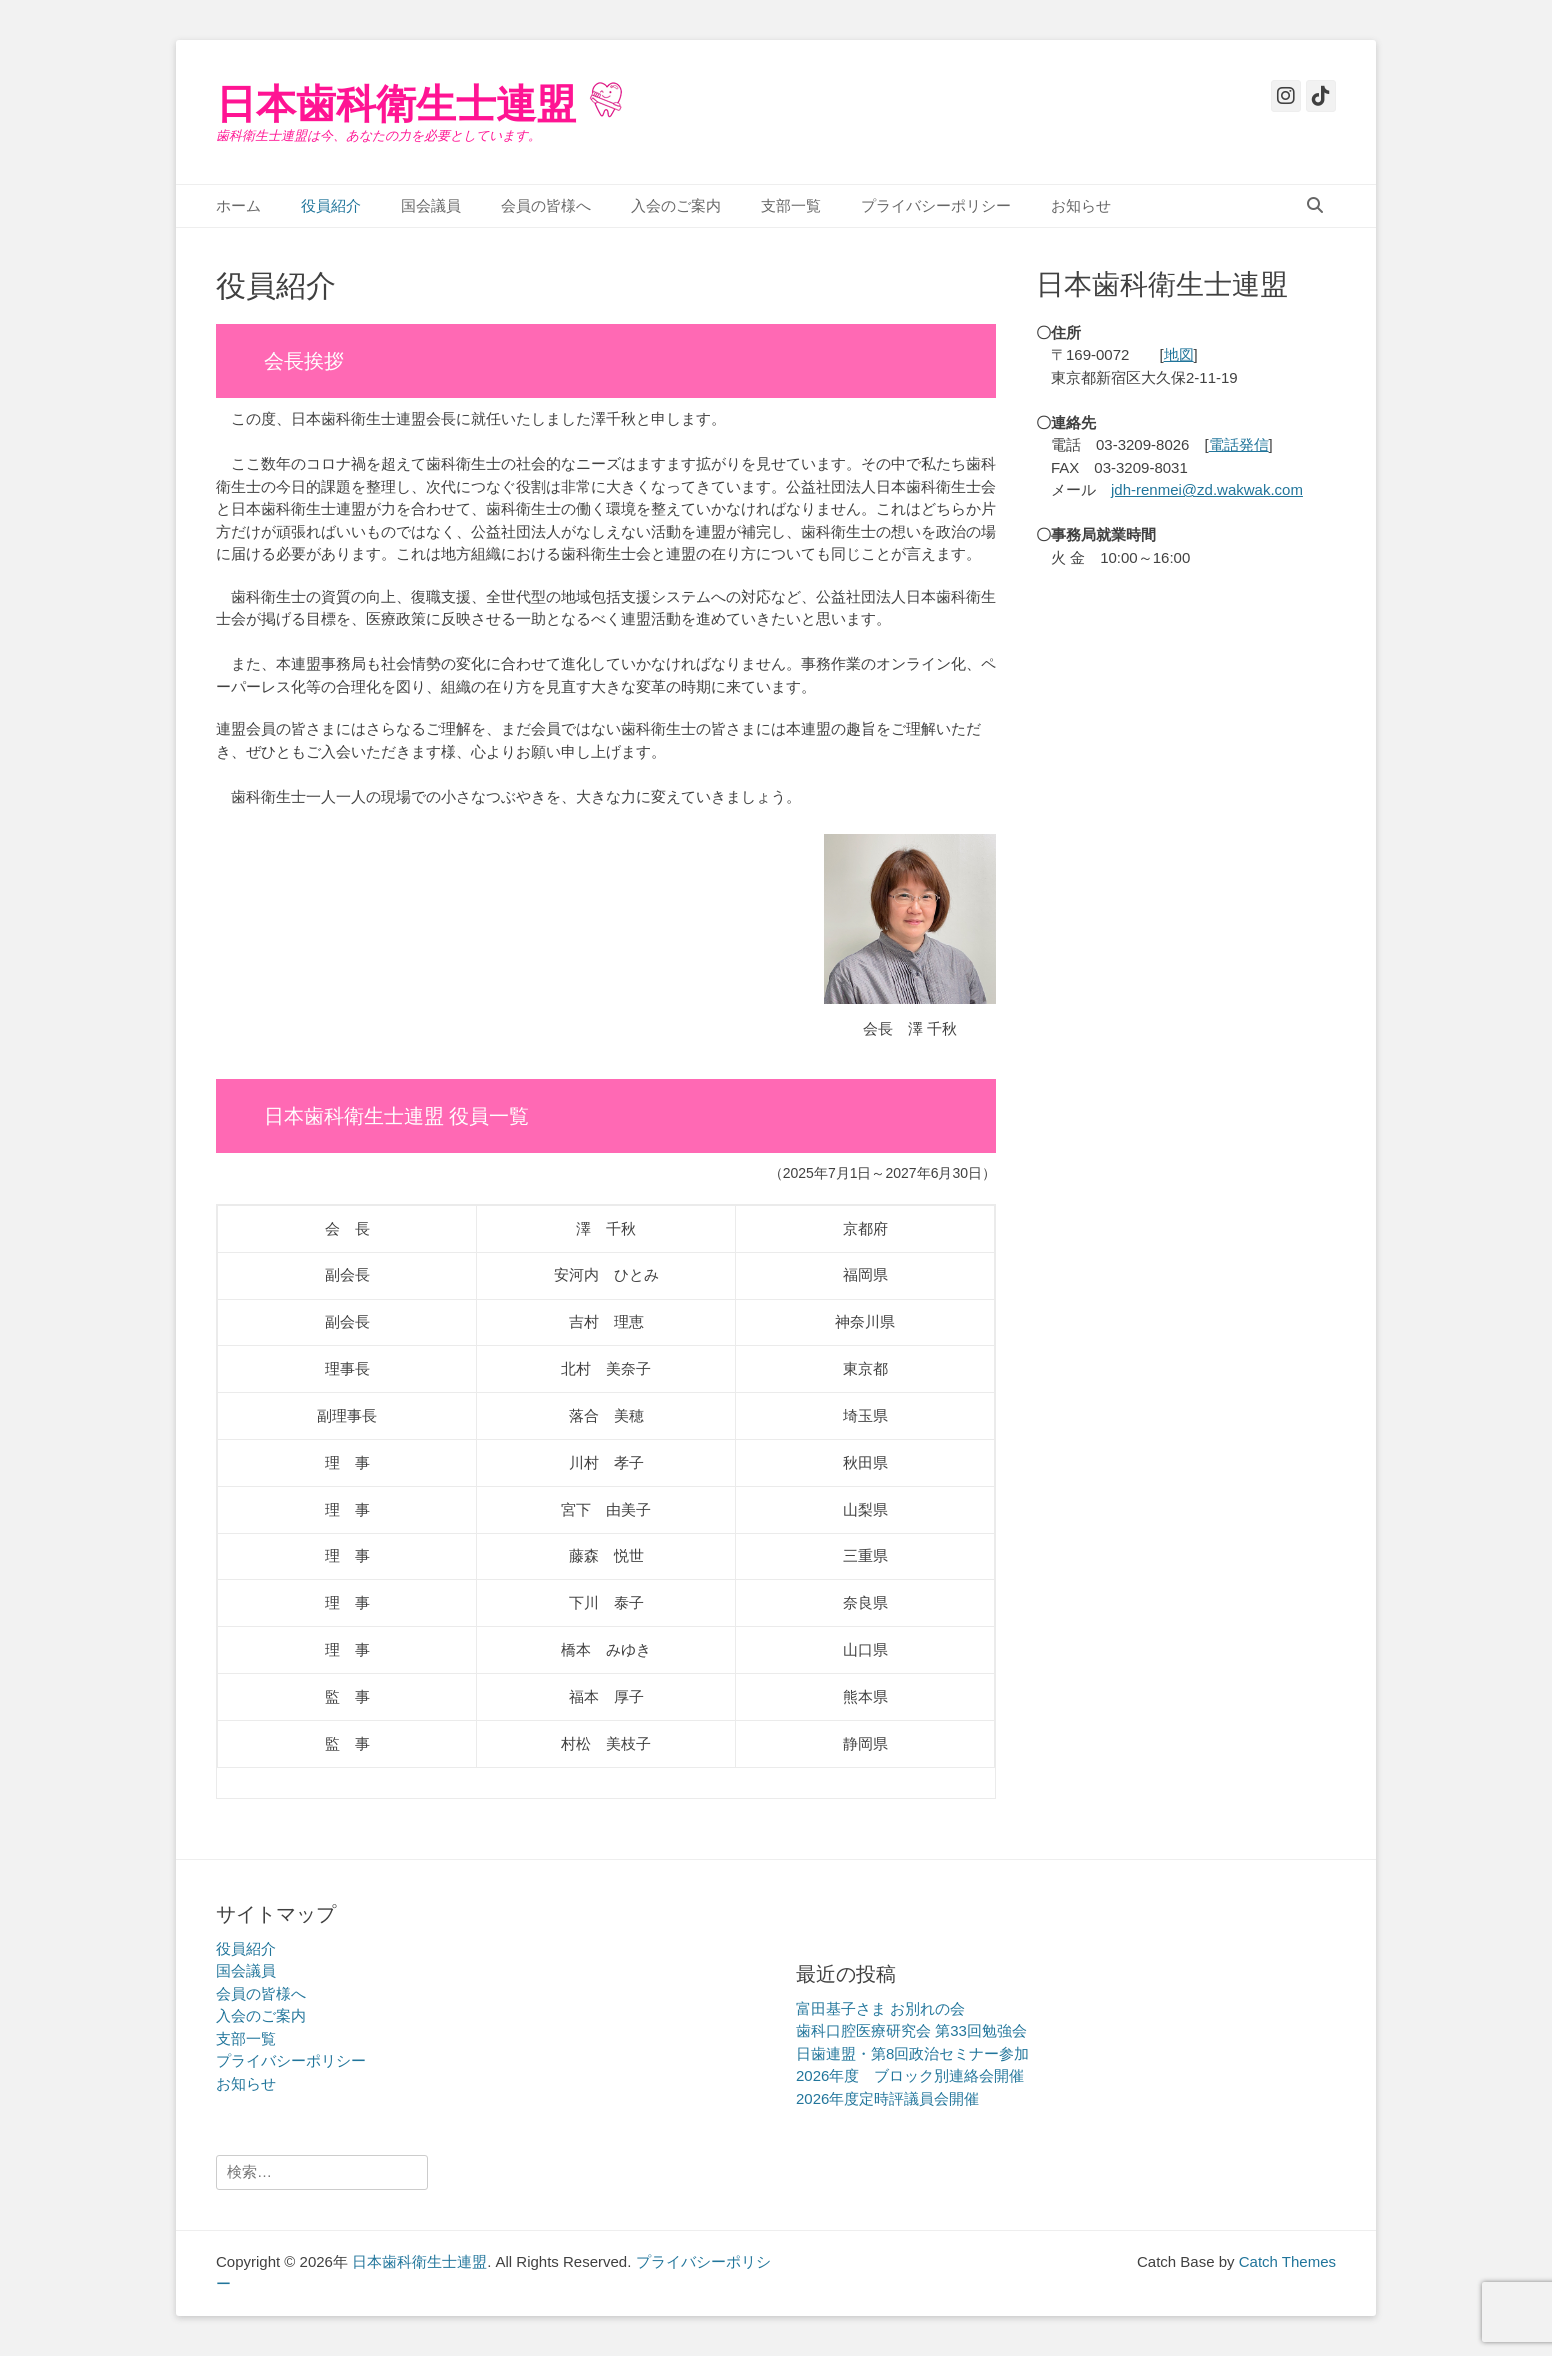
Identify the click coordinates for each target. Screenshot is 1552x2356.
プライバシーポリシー (936, 205)
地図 (1179, 354)
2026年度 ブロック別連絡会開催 (910, 2075)
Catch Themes (1287, 2261)
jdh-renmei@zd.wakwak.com (1207, 489)
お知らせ (1081, 205)
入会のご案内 (676, 205)
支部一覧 (791, 205)
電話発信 (1239, 444)
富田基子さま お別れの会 (880, 2008)
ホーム (238, 205)
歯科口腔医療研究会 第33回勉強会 (911, 2030)
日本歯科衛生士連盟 (396, 104)
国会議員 (431, 205)
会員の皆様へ (546, 205)
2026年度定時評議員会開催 (887, 2098)
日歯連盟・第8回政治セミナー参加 (912, 2053)
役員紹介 (331, 205)
